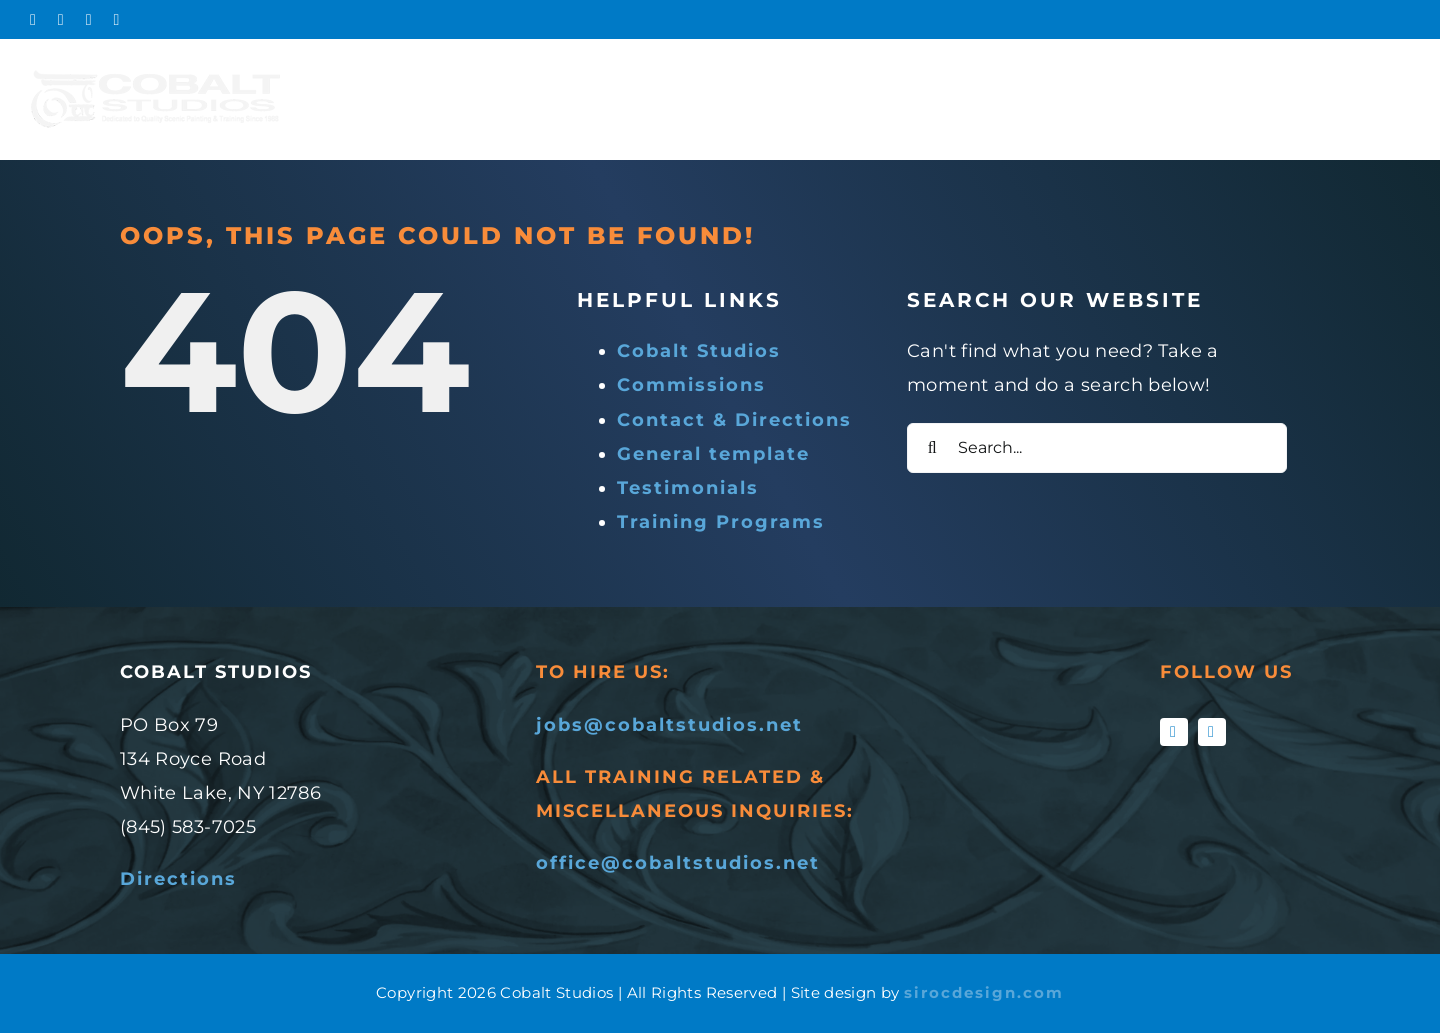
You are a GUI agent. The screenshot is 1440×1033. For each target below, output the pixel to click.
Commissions (691, 385)
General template (713, 454)
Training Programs (721, 522)
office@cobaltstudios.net (678, 863)
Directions (178, 879)
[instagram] (1212, 732)
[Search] (932, 448)
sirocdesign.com (984, 992)
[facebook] (1174, 732)
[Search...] (1097, 448)
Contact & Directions (734, 420)
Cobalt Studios (699, 351)
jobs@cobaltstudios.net (669, 725)
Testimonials (688, 488)
